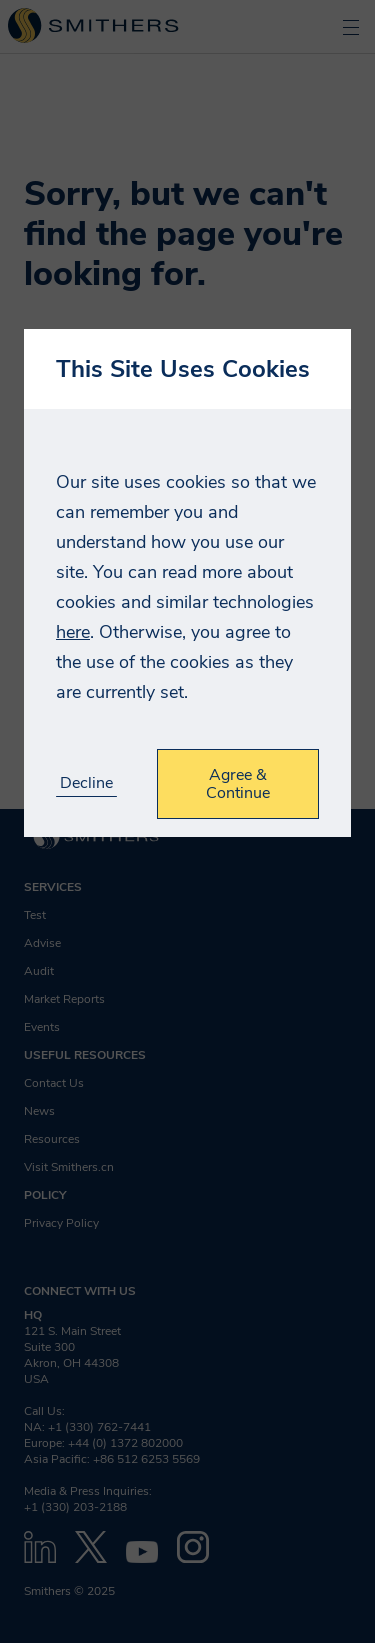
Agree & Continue (238, 784)
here (73, 632)
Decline (86, 783)
